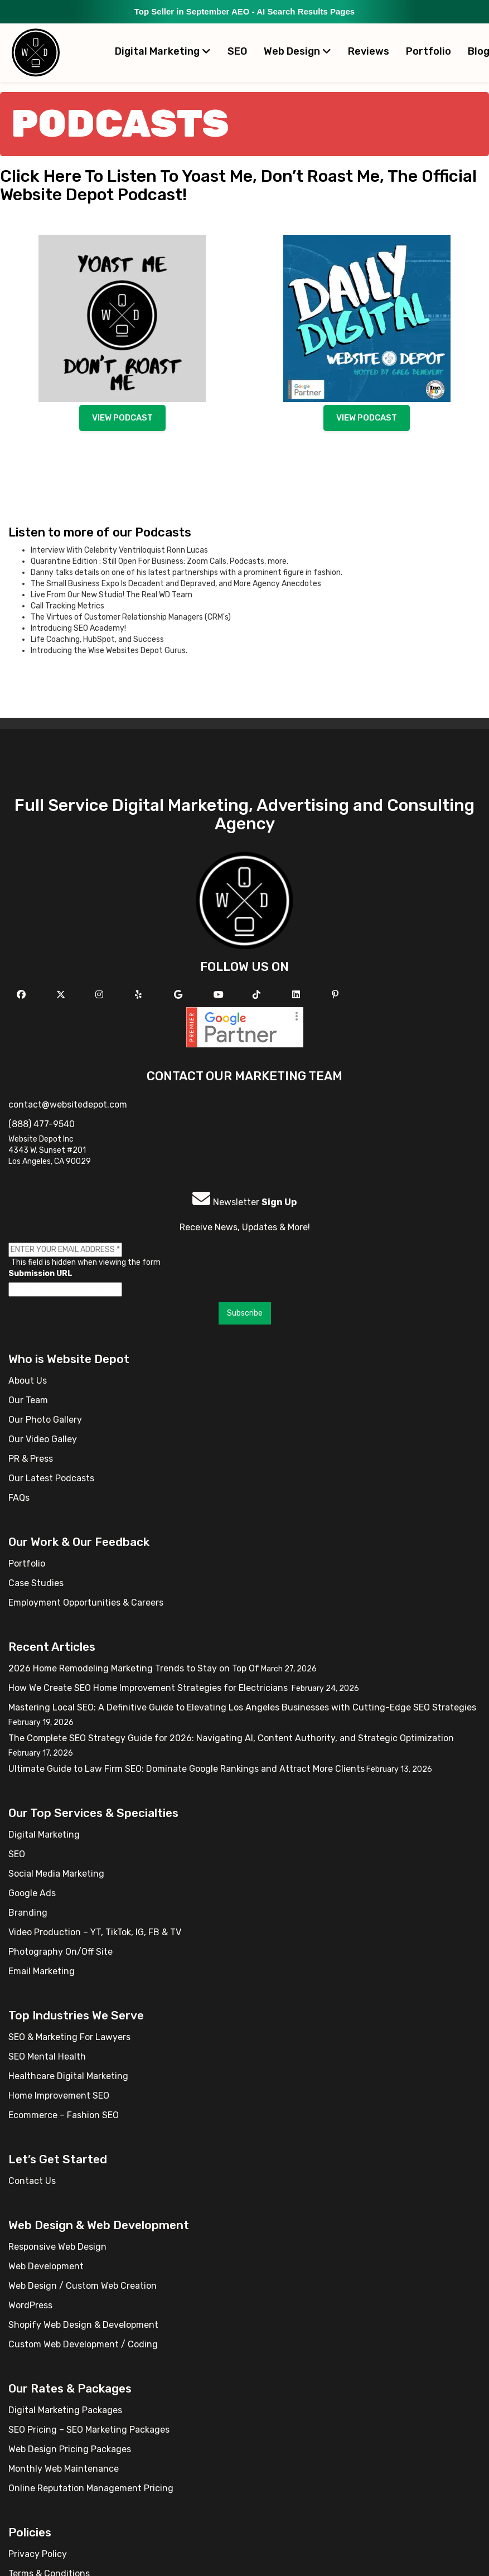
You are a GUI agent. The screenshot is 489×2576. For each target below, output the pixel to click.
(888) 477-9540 (41, 1124)
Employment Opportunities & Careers (85, 1602)
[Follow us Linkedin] (297, 994)
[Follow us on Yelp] (139, 994)
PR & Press (30, 1458)
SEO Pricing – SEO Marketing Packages (89, 2429)
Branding (27, 1912)
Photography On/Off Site (60, 1951)
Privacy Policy (37, 2554)
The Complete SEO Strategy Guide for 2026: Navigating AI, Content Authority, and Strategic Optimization (231, 1738)
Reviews (368, 51)
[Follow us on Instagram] (100, 994)
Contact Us (32, 2181)
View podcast (122, 418)
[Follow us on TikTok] (258, 994)
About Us (27, 1380)
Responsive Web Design (57, 2246)
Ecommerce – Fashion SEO (63, 2115)
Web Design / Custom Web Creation (82, 2285)
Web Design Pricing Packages (69, 2449)
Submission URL (40, 1273)
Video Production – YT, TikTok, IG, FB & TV (94, 1932)
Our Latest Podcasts (51, 1478)
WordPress (30, 2305)
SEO (237, 51)
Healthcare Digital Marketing (68, 2076)
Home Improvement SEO (58, 2095)
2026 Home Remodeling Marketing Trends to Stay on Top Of (133, 1668)
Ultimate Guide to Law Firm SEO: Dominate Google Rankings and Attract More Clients (186, 1768)
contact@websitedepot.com (67, 1104)
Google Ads (32, 1893)
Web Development (46, 2266)
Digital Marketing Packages (65, 2410)
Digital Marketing (163, 51)
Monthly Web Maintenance (63, 2468)
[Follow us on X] (62, 994)
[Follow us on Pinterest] (336, 994)
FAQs (19, 1497)
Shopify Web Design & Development (83, 2324)
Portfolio (428, 51)
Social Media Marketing (56, 1873)
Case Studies (36, 1583)
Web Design (297, 51)
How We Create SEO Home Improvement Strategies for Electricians (149, 1688)
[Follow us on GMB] (179, 994)
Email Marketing (41, 1971)
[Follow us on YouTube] (220, 994)
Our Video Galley (42, 1439)
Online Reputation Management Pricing (90, 2488)
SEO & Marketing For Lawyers (69, 2037)
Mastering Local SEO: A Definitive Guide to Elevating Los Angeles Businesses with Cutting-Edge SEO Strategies (242, 1707)
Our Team (28, 1400)
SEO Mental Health (47, 2056)
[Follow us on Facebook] (22, 994)
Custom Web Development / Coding (83, 2344)
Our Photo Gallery (45, 1419)
